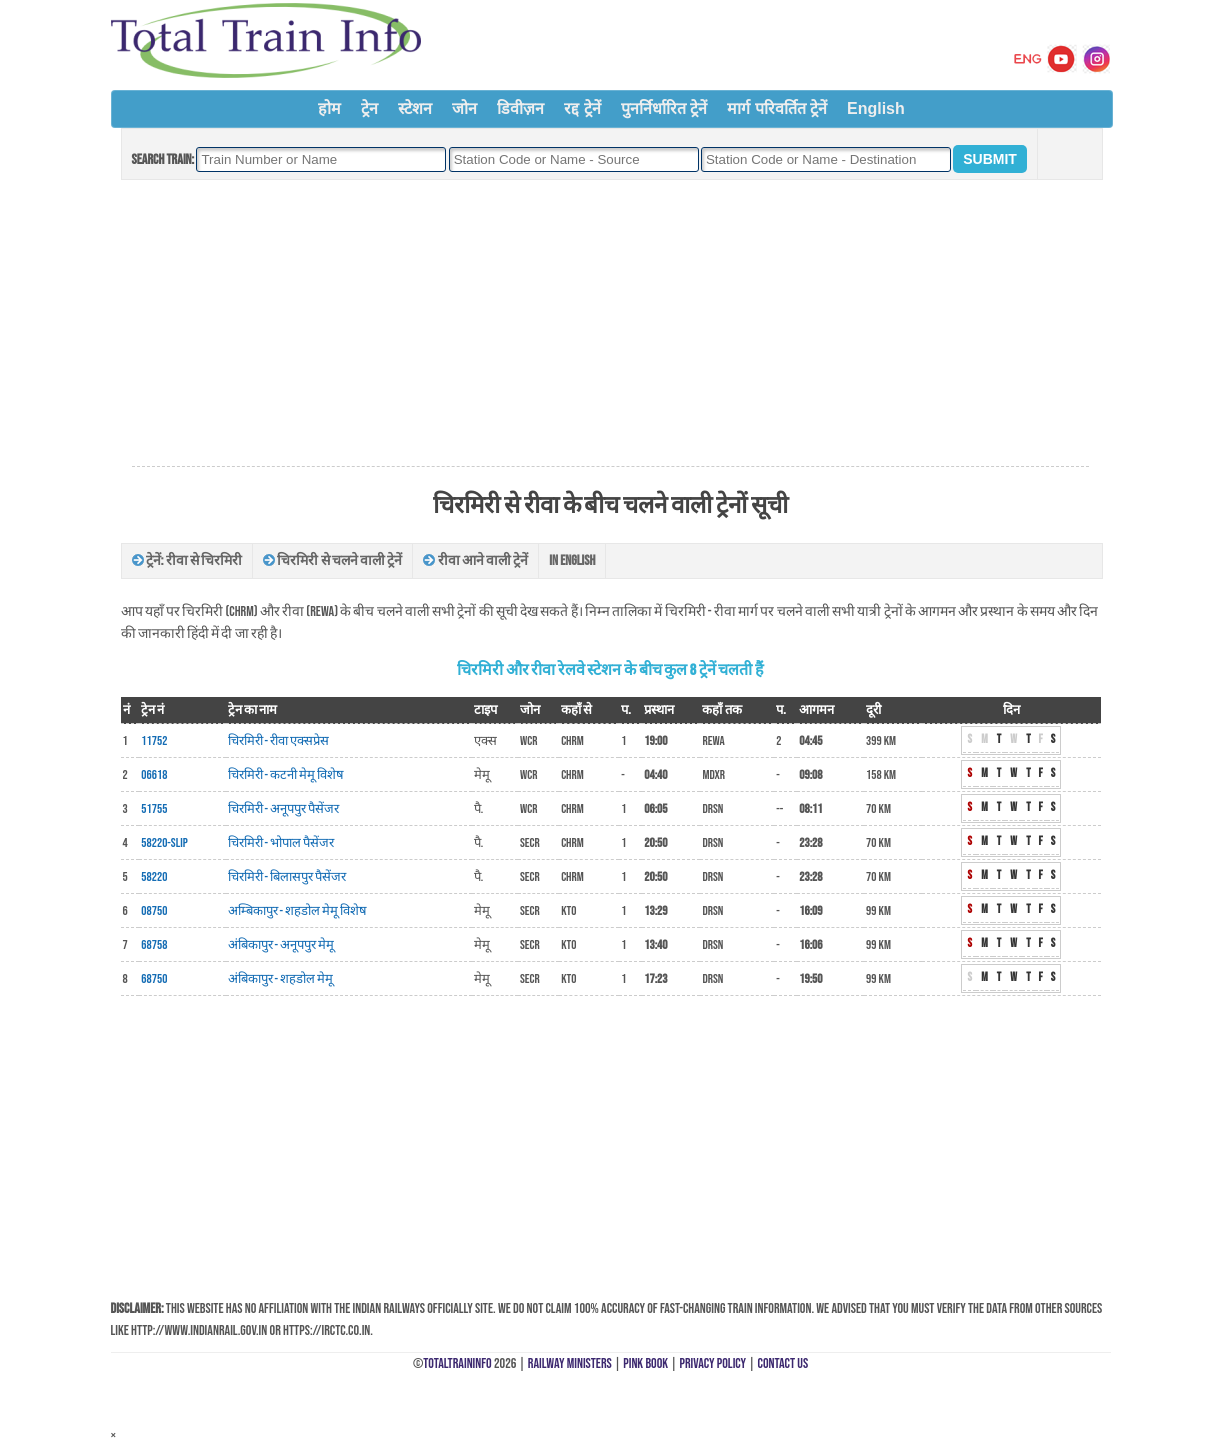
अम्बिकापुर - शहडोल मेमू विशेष (298, 911)
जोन (464, 108)
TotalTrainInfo (457, 1363)
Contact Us (783, 1363)
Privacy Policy (713, 1363)
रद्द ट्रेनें (582, 108)
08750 (154, 911)
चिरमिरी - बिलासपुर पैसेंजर (287, 877)
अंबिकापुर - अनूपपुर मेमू (281, 945)
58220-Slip (164, 843)
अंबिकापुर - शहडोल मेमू (281, 979)
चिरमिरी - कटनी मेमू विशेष (286, 775)
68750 (154, 979)
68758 (154, 945)
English (876, 108)
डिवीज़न (520, 108)
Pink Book (645, 1363)
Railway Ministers (570, 1363)
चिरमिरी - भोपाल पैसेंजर (281, 843)
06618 (154, 775)
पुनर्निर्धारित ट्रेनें (664, 108)
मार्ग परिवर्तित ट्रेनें (777, 108)
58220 (154, 877)
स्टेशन (415, 108)
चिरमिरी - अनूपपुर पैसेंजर (284, 809)
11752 (154, 741)
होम (329, 108)
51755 (154, 809)
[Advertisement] (610, 324)
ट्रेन (369, 108)
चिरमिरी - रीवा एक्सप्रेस (279, 741)
